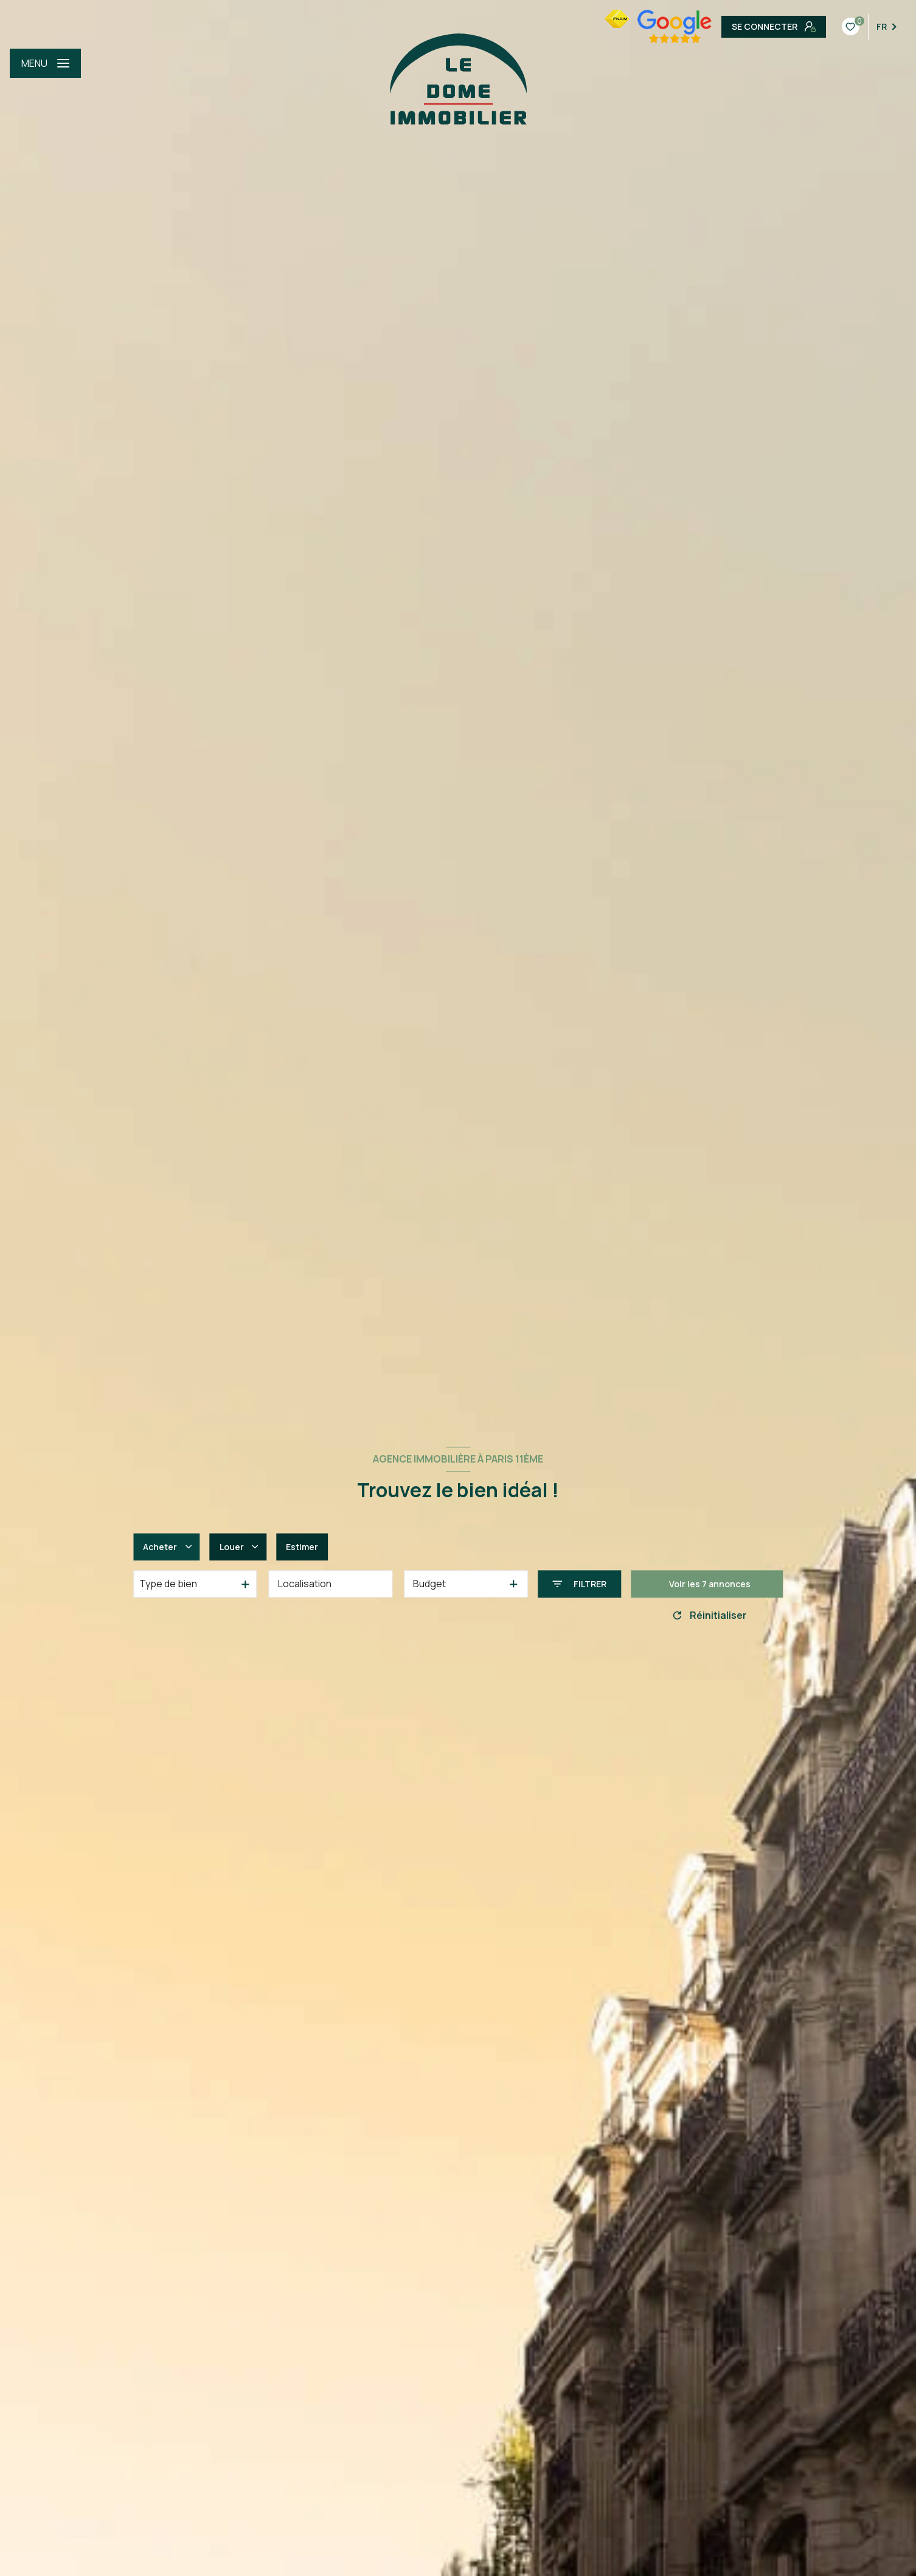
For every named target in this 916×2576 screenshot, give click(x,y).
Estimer (302, 1547)
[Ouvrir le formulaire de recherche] (579, 1584)
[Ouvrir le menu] (45, 63)
